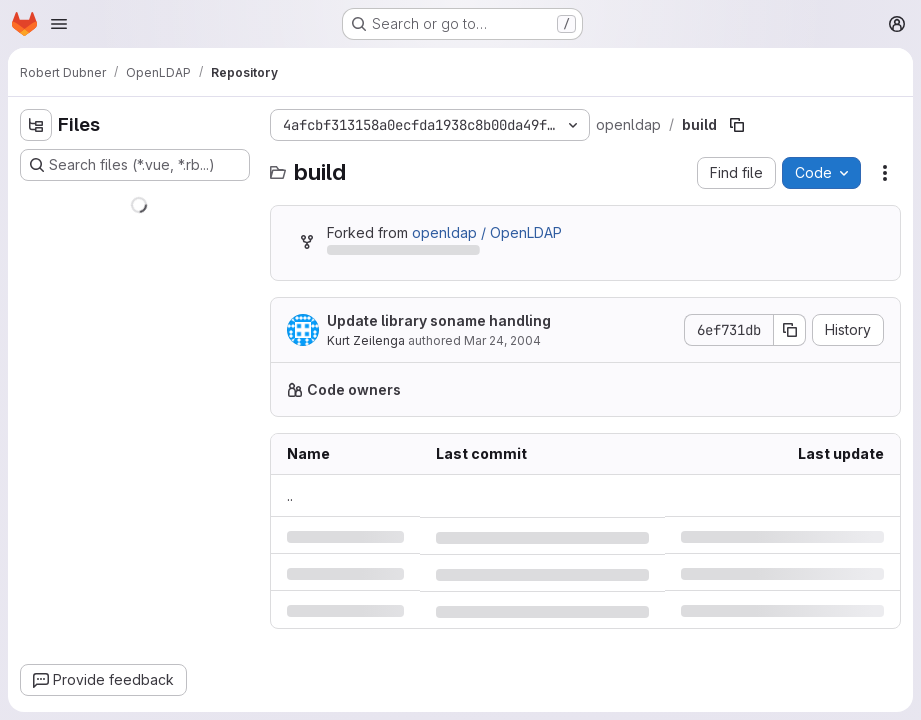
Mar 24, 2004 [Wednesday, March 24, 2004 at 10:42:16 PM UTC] (502, 340)
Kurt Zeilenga (366, 340)
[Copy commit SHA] (790, 330)
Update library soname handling (439, 320)
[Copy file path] (737, 125)
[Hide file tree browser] (36, 125)
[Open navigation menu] (59, 24)
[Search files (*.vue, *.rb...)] (135, 165)
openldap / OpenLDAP (487, 232)
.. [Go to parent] (290, 495)
